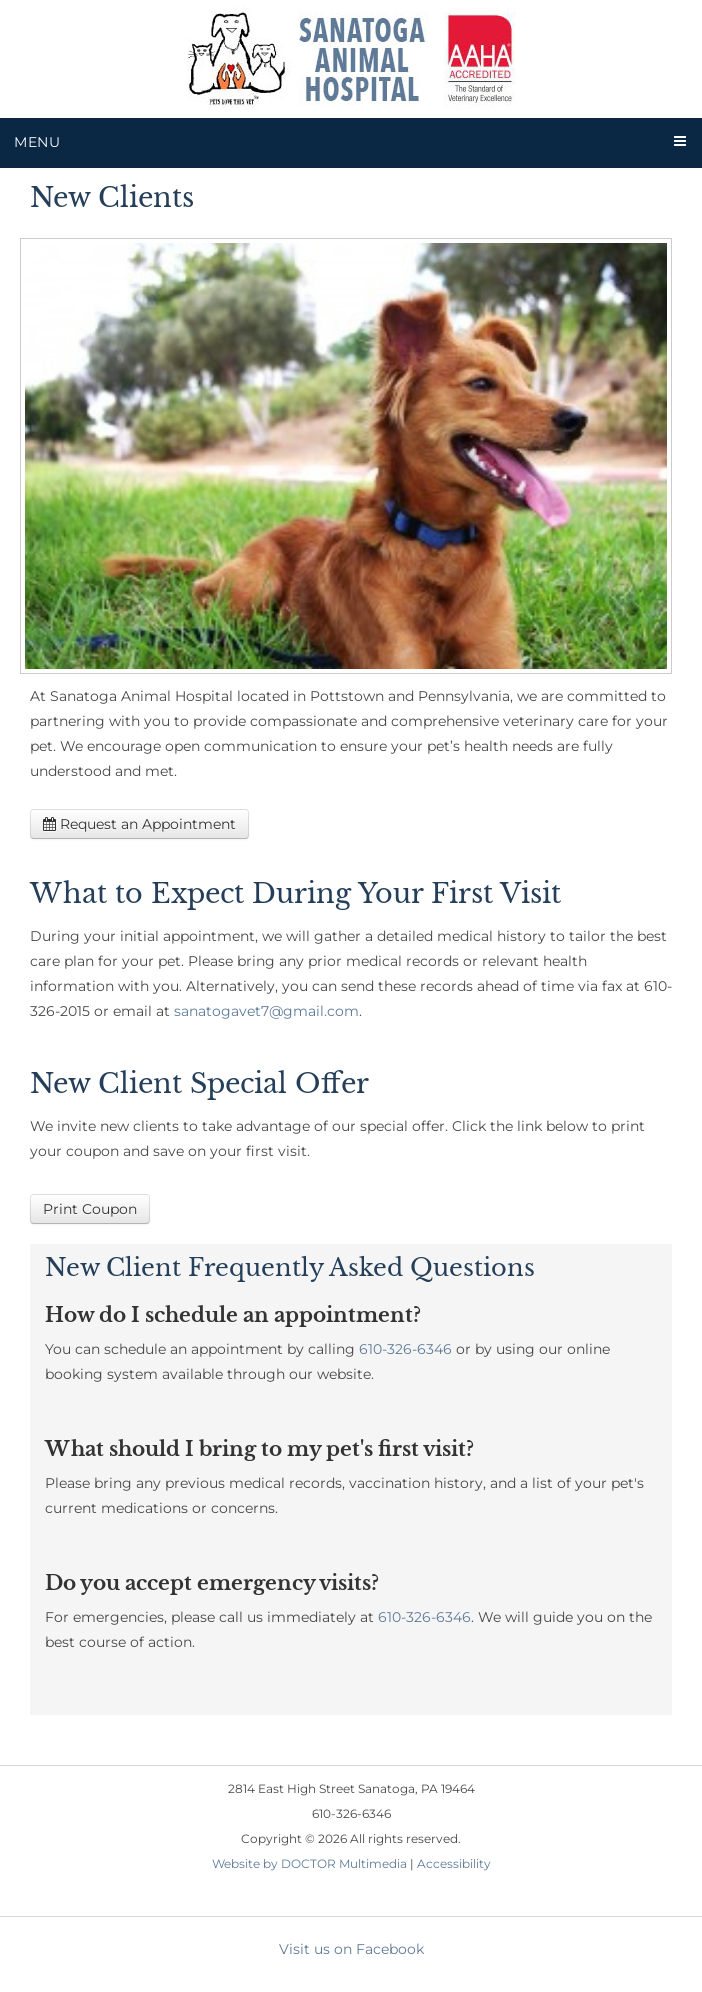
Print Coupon (90, 1209)
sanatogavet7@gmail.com (266, 1011)
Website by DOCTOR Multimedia (309, 1863)
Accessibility (454, 1863)
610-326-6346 (405, 1349)
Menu (37, 142)
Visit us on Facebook (351, 1949)
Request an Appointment (139, 824)
